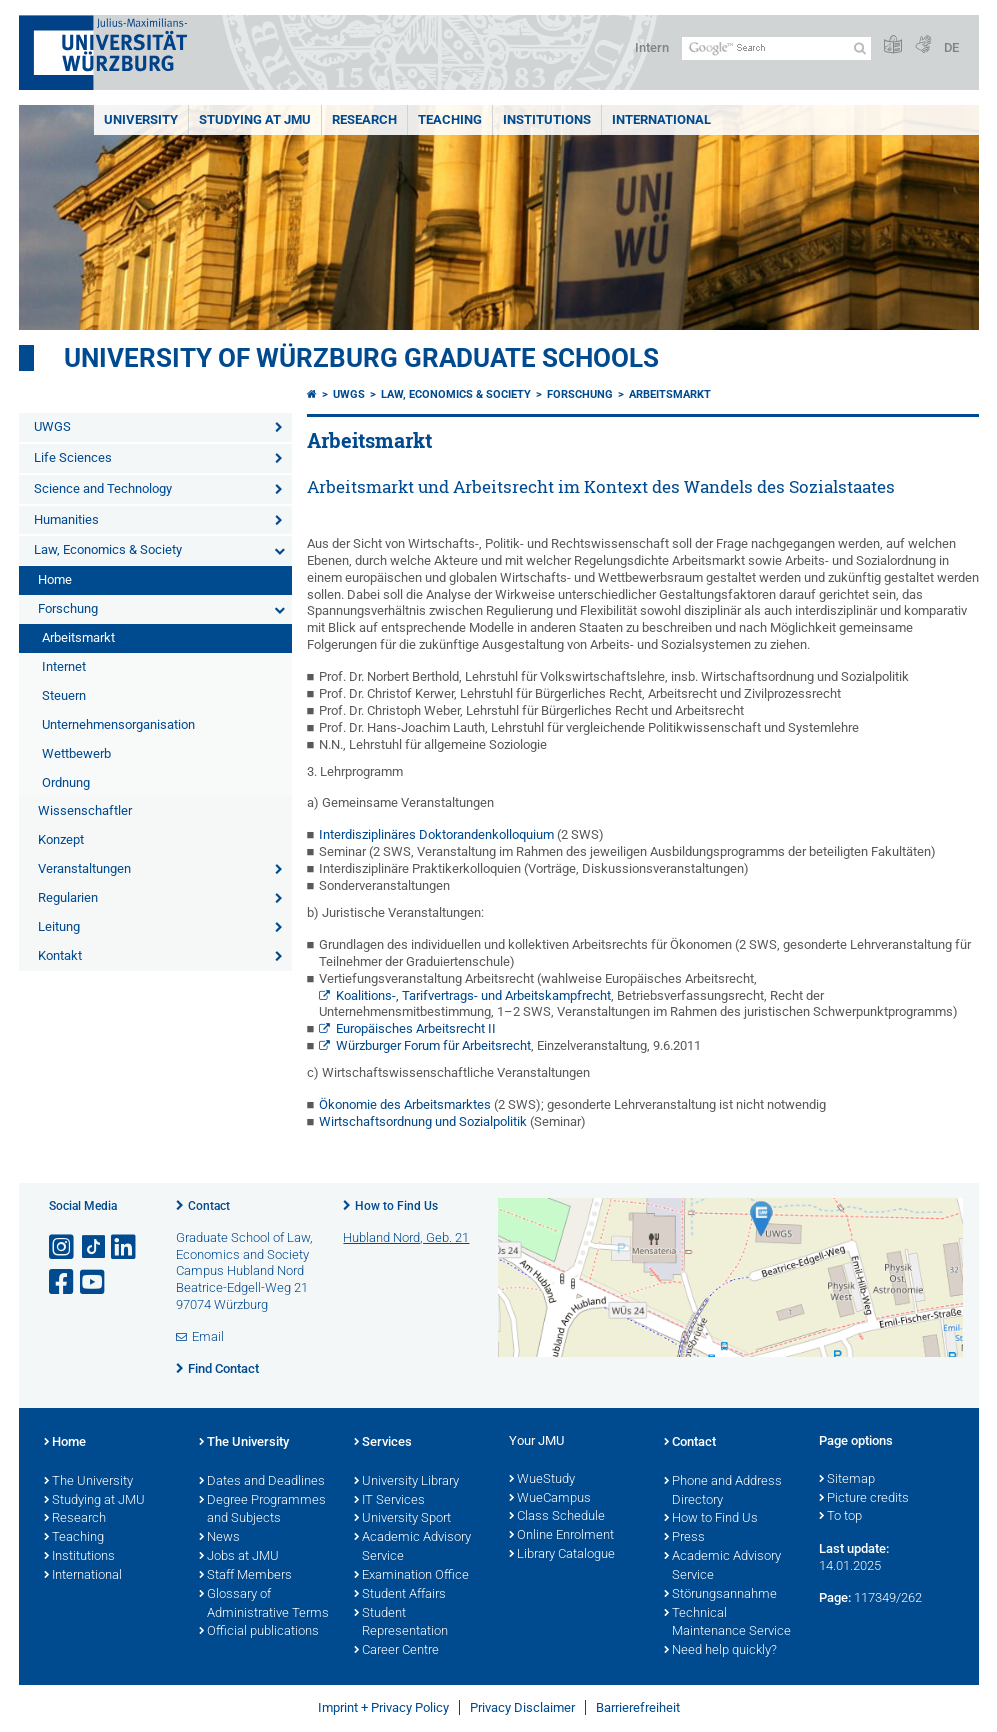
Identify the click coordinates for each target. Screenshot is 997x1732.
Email (208, 1336)
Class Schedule (557, 1517)
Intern (652, 47)
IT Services (389, 1501)
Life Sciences (73, 457)
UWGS (52, 426)
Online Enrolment (561, 1536)
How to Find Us (396, 1206)
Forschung (68, 608)
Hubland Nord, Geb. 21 (406, 1237)
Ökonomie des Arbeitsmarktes (405, 1104)
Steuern (64, 695)
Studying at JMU (94, 1501)
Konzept (61, 839)
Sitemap (847, 1480)
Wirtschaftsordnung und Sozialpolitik (424, 1121)
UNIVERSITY (141, 119)
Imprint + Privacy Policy (383, 1707)
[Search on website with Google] (776, 48)
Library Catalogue (562, 1555)
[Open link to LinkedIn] (125, 1247)
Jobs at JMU (239, 1557)
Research (75, 1519)
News (219, 1538)
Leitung (59, 926)
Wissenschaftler (85, 810)
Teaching (450, 119)
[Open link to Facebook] (63, 1282)
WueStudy (542, 1480)
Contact (209, 1206)
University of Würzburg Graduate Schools (361, 358)
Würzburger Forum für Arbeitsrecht (433, 1045)
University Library (406, 1482)
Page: (835, 1597)
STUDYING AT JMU (255, 119)
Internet (64, 666)
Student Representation (401, 1623)
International (661, 119)
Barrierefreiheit (638, 1707)
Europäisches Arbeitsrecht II (416, 1028)
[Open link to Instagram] (63, 1247)
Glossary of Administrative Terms (264, 1604)
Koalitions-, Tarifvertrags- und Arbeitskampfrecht (473, 995)
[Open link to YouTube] (94, 1282)
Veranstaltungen (84, 868)
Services (383, 1443)
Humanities (66, 519)
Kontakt (60, 955)
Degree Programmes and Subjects (262, 1510)
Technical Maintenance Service (727, 1623)
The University (88, 1482)
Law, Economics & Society (108, 549)
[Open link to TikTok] (94, 1247)
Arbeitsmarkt (78, 637)
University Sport (402, 1519)
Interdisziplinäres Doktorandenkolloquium (436, 834)
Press (684, 1538)
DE (951, 47)
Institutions (79, 1557)
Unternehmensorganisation (118, 724)
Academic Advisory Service (412, 1547)
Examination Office (411, 1576)
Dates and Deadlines (262, 1482)
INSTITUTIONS (547, 119)
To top (840, 1517)
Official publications (259, 1632)
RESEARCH (364, 119)
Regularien (68, 897)
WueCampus (550, 1499)
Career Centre (396, 1651)
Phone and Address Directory (723, 1491)
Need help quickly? (720, 1651)
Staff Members (245, 1576)
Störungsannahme (720, 1595)
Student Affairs (400, 1595)
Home (55, 579)
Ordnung (66, 782)
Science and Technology (103, 488)
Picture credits (864, 1499)
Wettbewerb (76, 753)
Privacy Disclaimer (522, 1707)
